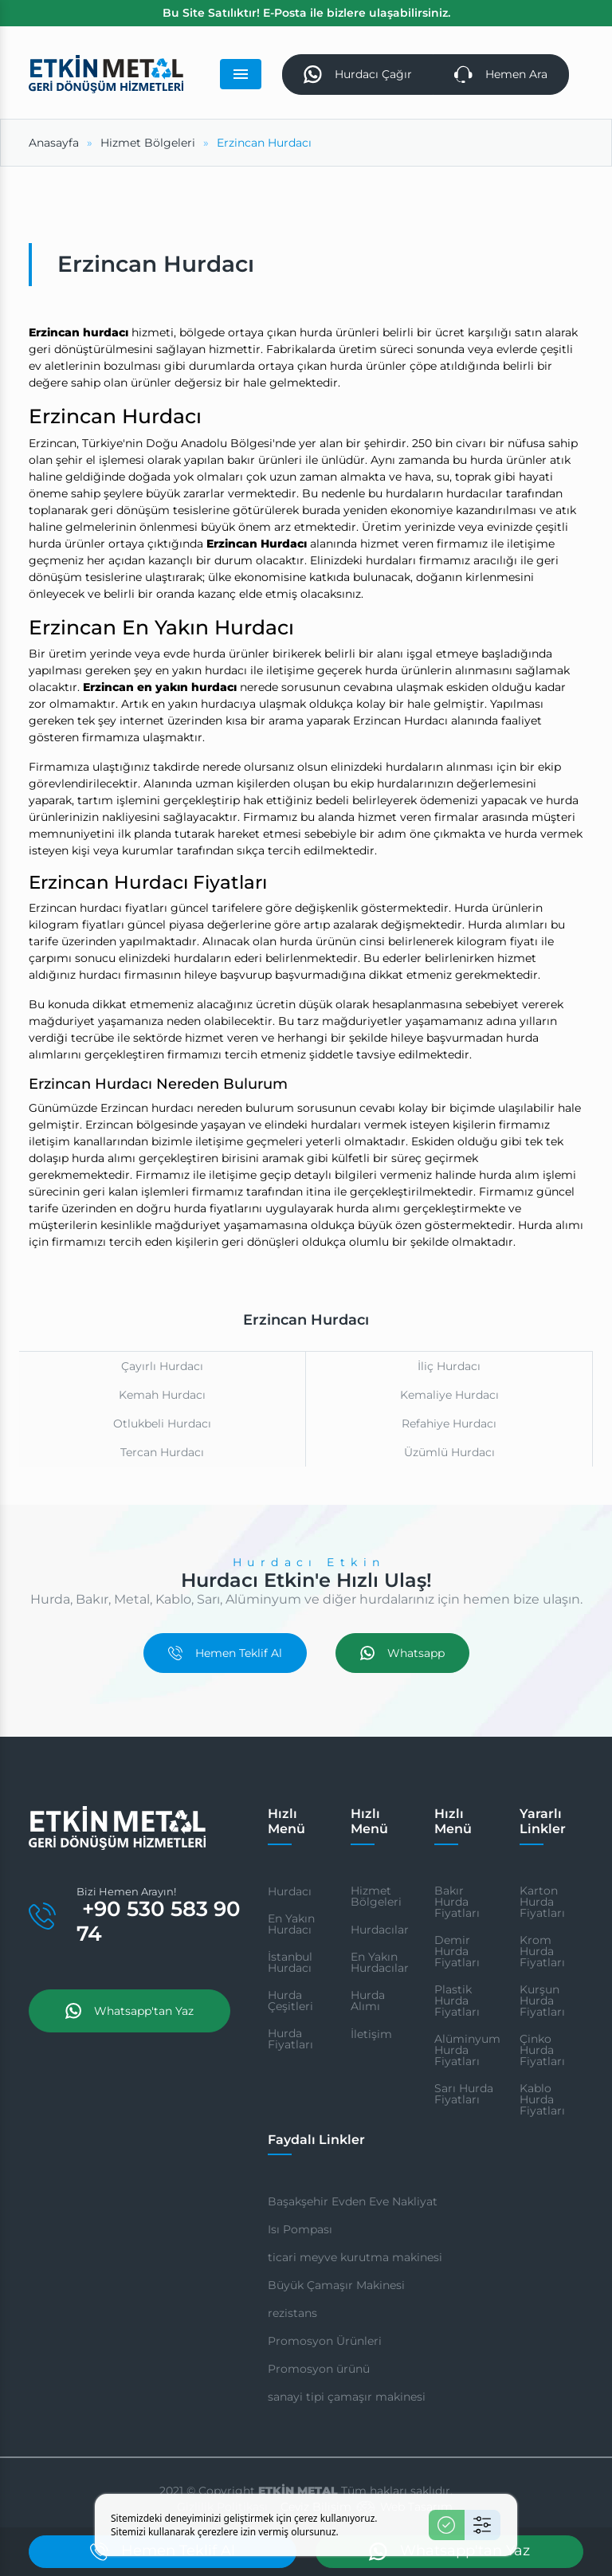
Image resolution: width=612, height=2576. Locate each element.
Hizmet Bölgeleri (376, 1896)
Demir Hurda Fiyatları (457, 1951)
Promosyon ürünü (319, 2368)
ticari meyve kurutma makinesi (355, 2257)
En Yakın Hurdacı (291, 1924)
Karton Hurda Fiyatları (542, 1901)
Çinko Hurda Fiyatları (542, 2050)
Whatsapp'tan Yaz (129, 2011)
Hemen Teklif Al (225, 1653)
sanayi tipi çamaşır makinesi (347, 2396)
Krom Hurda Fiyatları (542, 1951)
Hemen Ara (500, 74)
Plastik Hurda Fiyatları (457, 2000)
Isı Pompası (300, 2229)
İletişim (371, 2034)
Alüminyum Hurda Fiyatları (467, 2050)
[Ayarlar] (482, 2525)
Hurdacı (290, 1891)
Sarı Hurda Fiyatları (463, 2094)
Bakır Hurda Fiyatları (457, 1901)
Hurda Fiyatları (290, 2039)
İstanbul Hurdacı (290, 1962)
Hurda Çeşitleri (290, 2000)
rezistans (292, 2313)
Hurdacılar (380, 1929)
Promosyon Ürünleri (325, 2340)
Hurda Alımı (368, 2000)
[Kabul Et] (447, 2525)
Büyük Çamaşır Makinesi (336, 2285)
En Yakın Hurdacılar (380, 1962)
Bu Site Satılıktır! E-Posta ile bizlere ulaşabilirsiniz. (306, 13)
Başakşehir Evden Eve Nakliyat (352, 2201)
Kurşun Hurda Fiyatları (542, 2000)
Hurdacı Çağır (358, 74)
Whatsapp (402, 1653)
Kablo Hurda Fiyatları (542, 2099)
